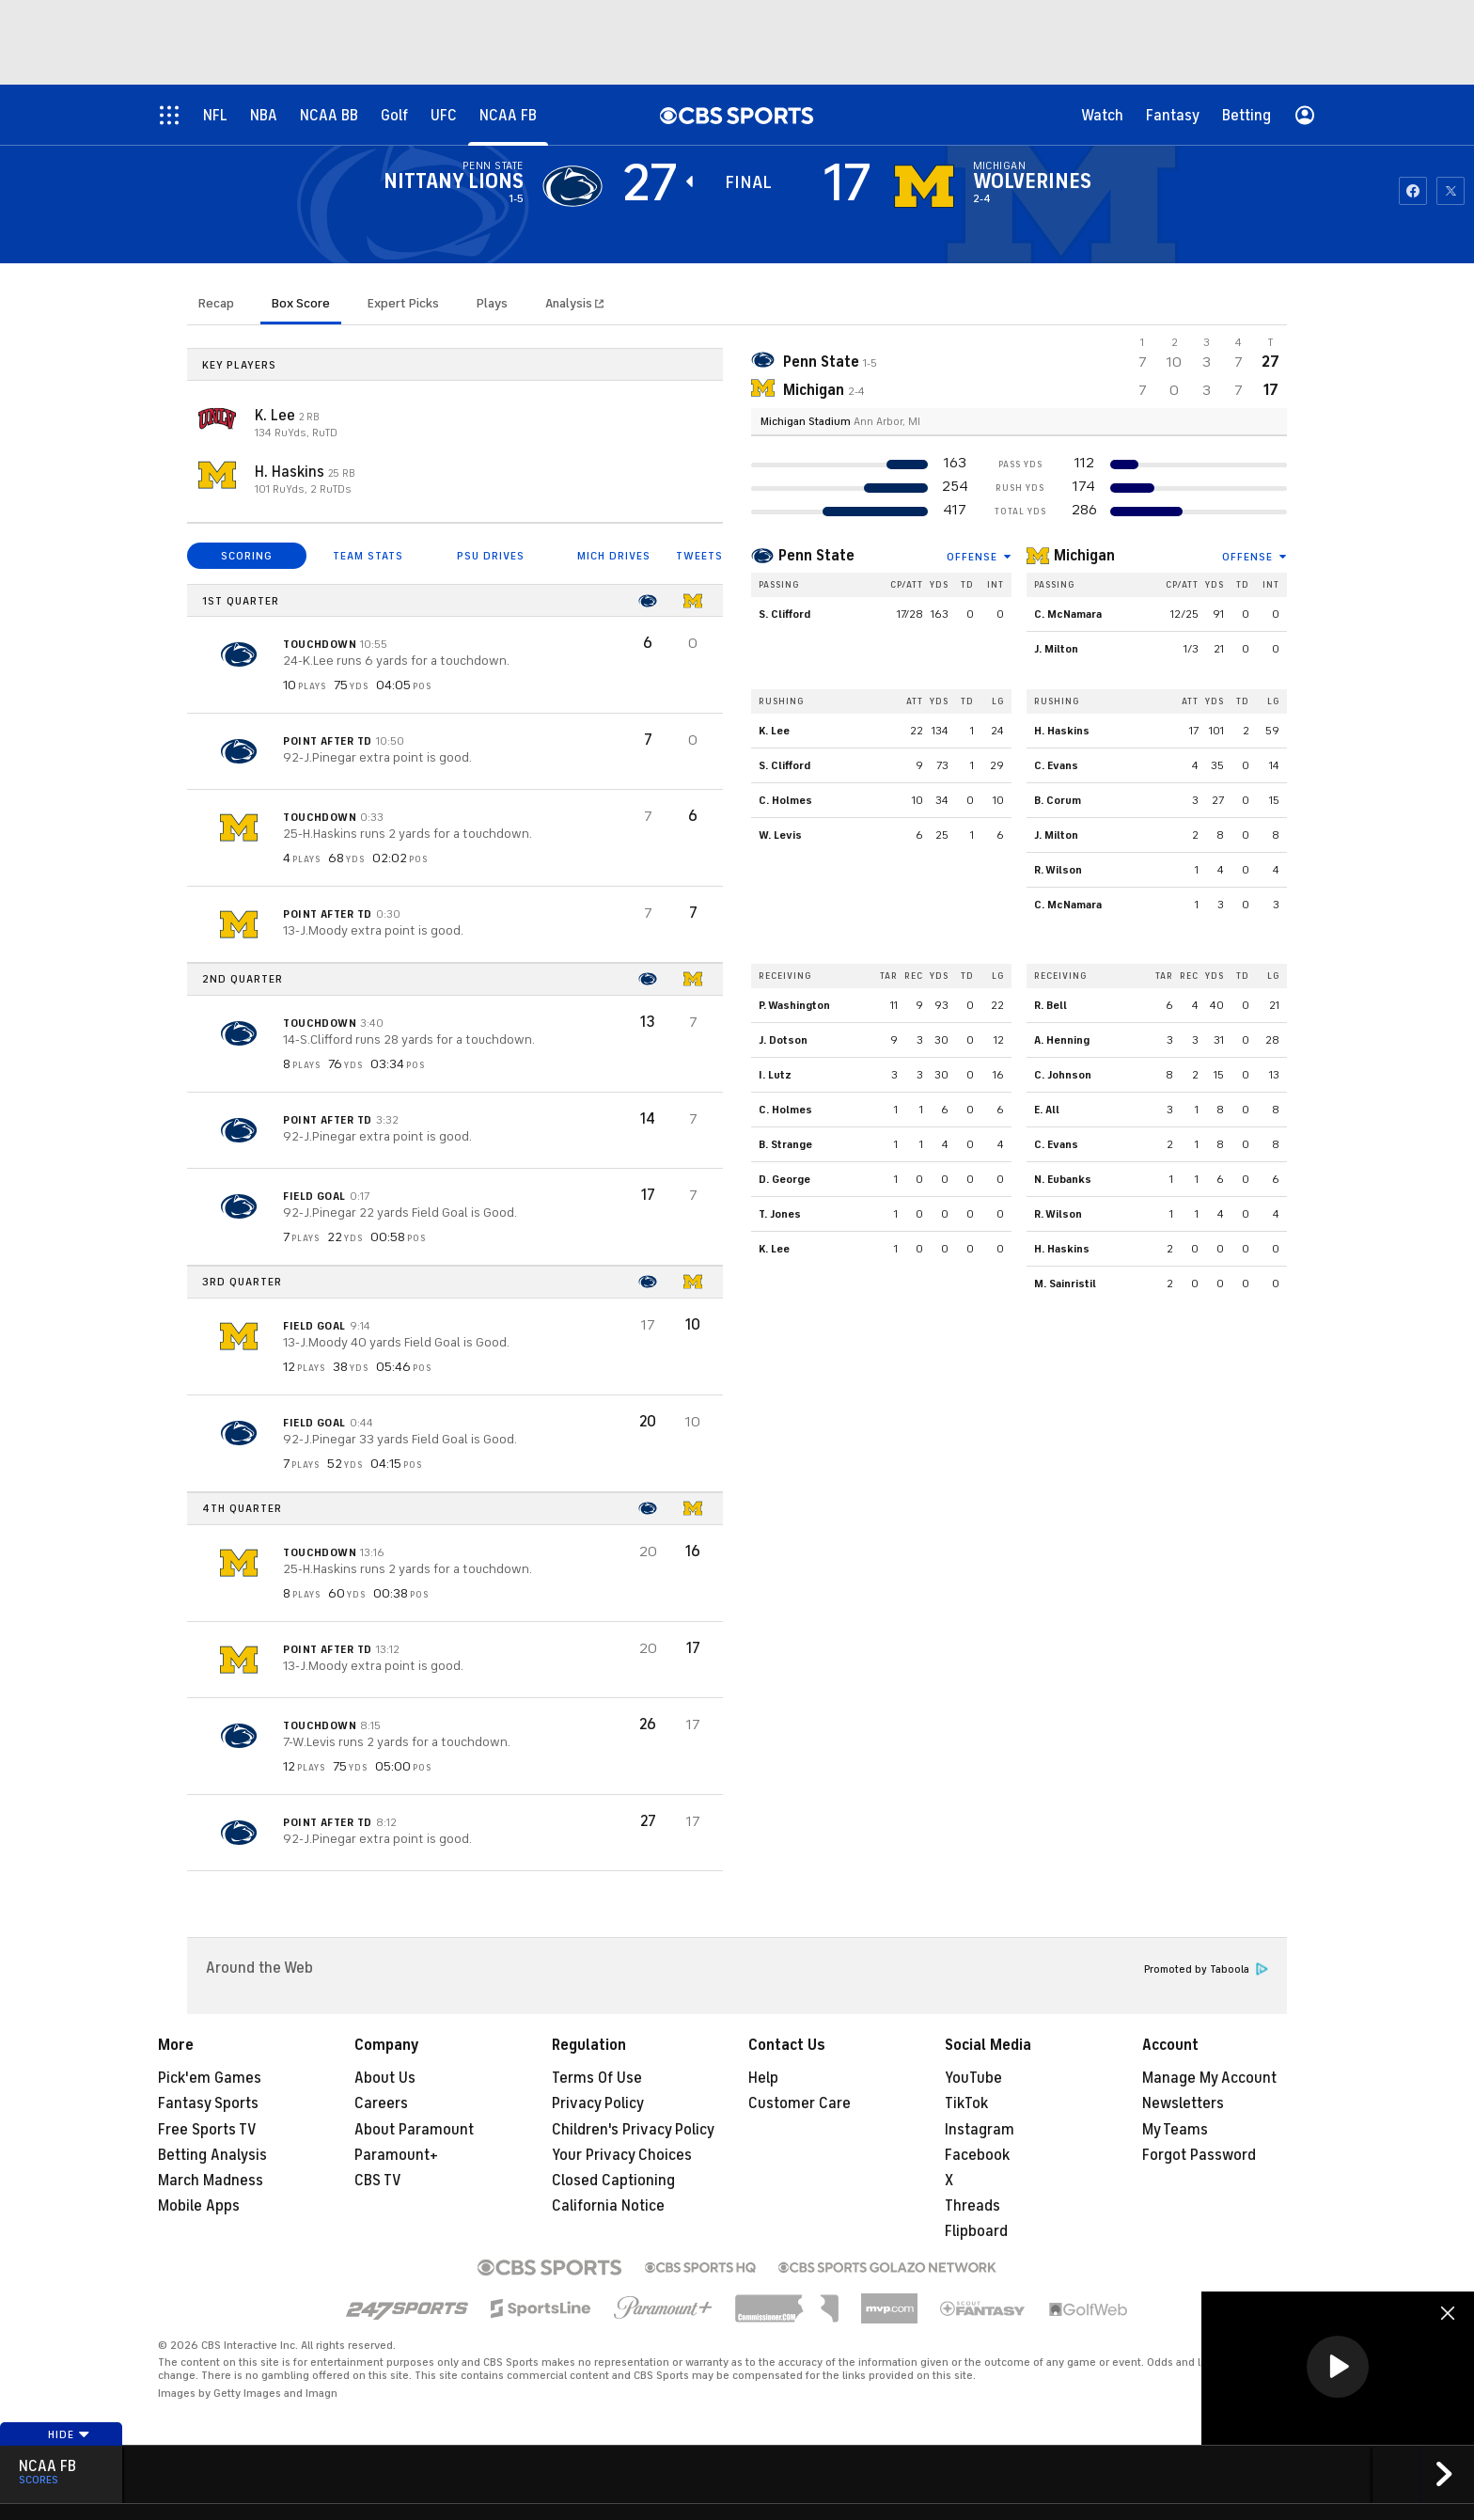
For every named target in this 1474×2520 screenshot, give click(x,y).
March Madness (210, 2180)
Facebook (977, 2155)
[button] (1338, 2367)
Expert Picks (403, 303)
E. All (1046, 1109)
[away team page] (572, 186)
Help (763, 2078)
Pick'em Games (209, 2078)
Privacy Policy (598, 2103)
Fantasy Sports (208, 2103)
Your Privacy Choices (622, 2155)
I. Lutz (775, 1074)
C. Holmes (785, 800)
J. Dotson (783, 1040)
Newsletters (1183, 2103)
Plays (492, 303)
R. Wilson (1058, 869)
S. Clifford (784, 614)
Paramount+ (396, 2155)
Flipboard (976, 2231)
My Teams (1175, 2129)
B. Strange (785, 1144)
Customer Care (799, 2103)
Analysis (570, 303)
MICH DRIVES (614, 555)
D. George (784, 1179)
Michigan (1084, 555)
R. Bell (1050, 1005)
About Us (385, 2078)
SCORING (247, 555)
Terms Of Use (597, 2078)
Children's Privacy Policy (633, 2129)
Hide (69, 2434)
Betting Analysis (212, 2155)
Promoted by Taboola (1206, 1969)
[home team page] (924, 186)
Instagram (979, 2129)
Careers (381, 2103)
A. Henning (1062, 1040)
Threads (972, 2206)
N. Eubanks (1062, 1179)
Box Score (301, 303)
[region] (1337, 2368)
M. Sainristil (1065, 1283)
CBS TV (377, 2180)
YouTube (973, 2078)
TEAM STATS (368, 555)
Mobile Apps (199, 2206)
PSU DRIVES (491, 555)
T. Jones (780, 1214)
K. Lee (277, 415)
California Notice (608, 2206)
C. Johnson (1062, 1074)
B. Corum (1057, 800)
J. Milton (1056, 648)
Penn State (816, 555)
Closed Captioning (613, 2180)
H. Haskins (291, 472)
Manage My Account (1209, 2078)
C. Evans (1056, 765)
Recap (216, 303)
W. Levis (780, 835)
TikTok (966, 2103)
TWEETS (699, 555)
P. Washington (794, 1005)
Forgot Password (1199, 2155)
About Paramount (414, 2129)
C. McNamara (1068, 614)
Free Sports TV (207, 2129)
